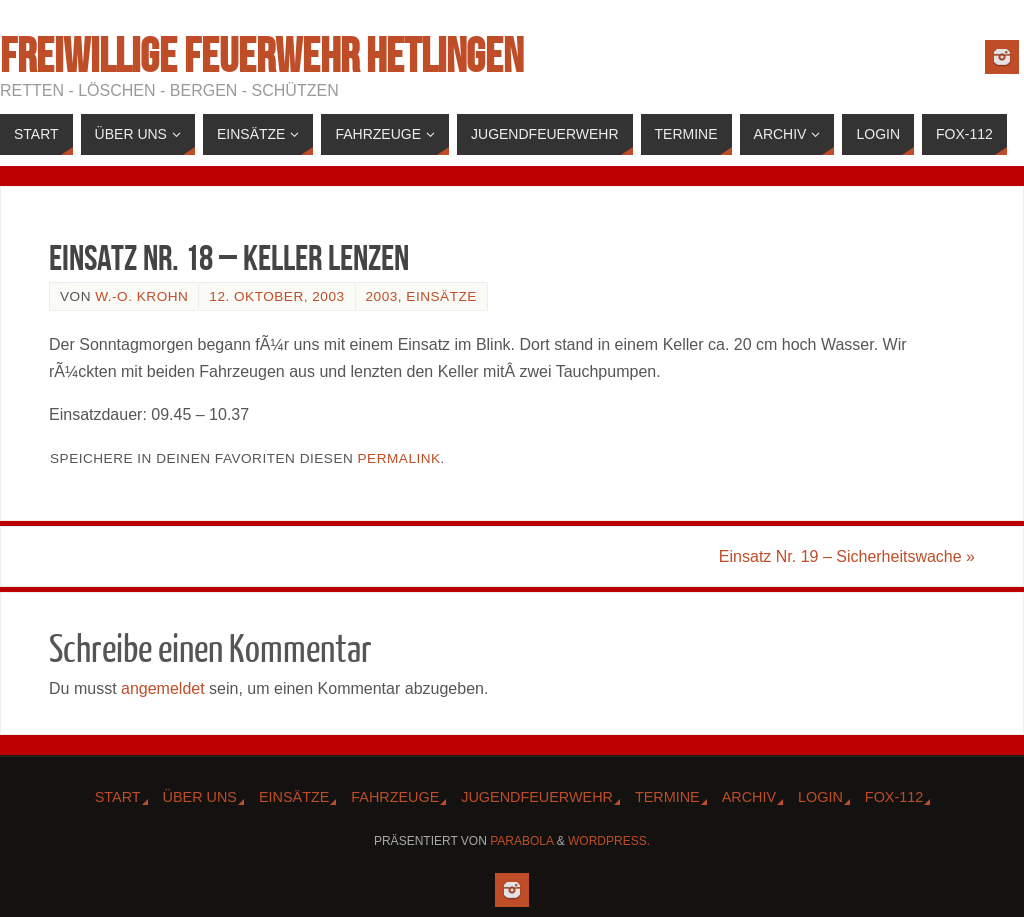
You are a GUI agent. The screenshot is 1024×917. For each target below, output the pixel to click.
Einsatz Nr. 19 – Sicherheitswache (847, 556)
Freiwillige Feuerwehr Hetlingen (261, 56)
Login (820, 797)
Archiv (749, 797)
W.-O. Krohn (141, 296)
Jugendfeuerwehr (537, 797)
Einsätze (441, 296)
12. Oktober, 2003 (276, 296)
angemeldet (163, 688)
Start (118, 797)
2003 (382, 296)
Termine (667, 797)
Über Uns (200, 797)
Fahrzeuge (395, 797)
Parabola (521, 841)
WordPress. (609, 841)
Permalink (399, 458)
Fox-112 (894, 797)
